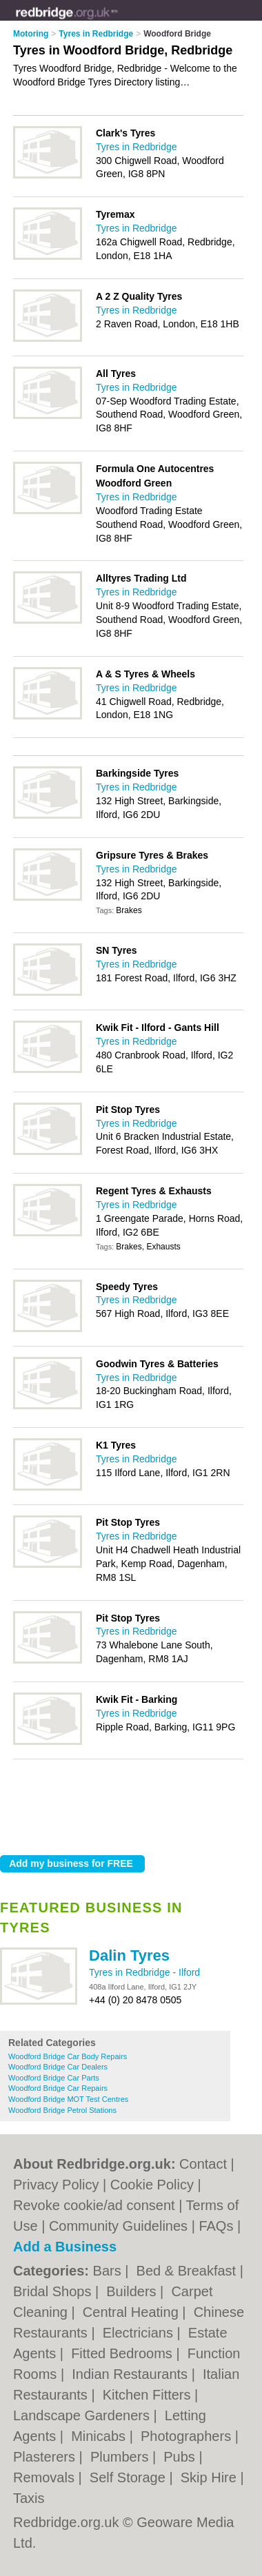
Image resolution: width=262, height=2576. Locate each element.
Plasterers (46, 2456)
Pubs (181, 2456)
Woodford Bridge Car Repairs (58, 2088)
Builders (133, 2291)
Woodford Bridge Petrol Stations (62, 2110)
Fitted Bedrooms (123, 2353)
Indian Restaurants (131, 2374)
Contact (203, 2163)
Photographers (188, 2436)
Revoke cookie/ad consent (94, 2205)
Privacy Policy (56, 2184)
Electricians (140, 2332)
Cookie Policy (152, 2184)
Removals (45, 2477)
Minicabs (100, 2436)
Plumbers (121, 2456)
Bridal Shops (54, 2291)
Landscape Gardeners (83, 2415)
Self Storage (130, 2477)
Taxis (29, 2498)
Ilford (189, 1972)
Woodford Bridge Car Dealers (58, 2067)
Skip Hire (211, 2477)
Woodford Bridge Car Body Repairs (67, 2056)
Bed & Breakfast (188, 2270)
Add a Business (65, 2246)
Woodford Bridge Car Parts (53, 2078)
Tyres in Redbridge (130, 1972)
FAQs (216, 2225)
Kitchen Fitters (148, 2394)
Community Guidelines (118, 2225)
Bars (109, 2270)
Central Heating (133, 2312)
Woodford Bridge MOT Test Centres (68, 2099)
